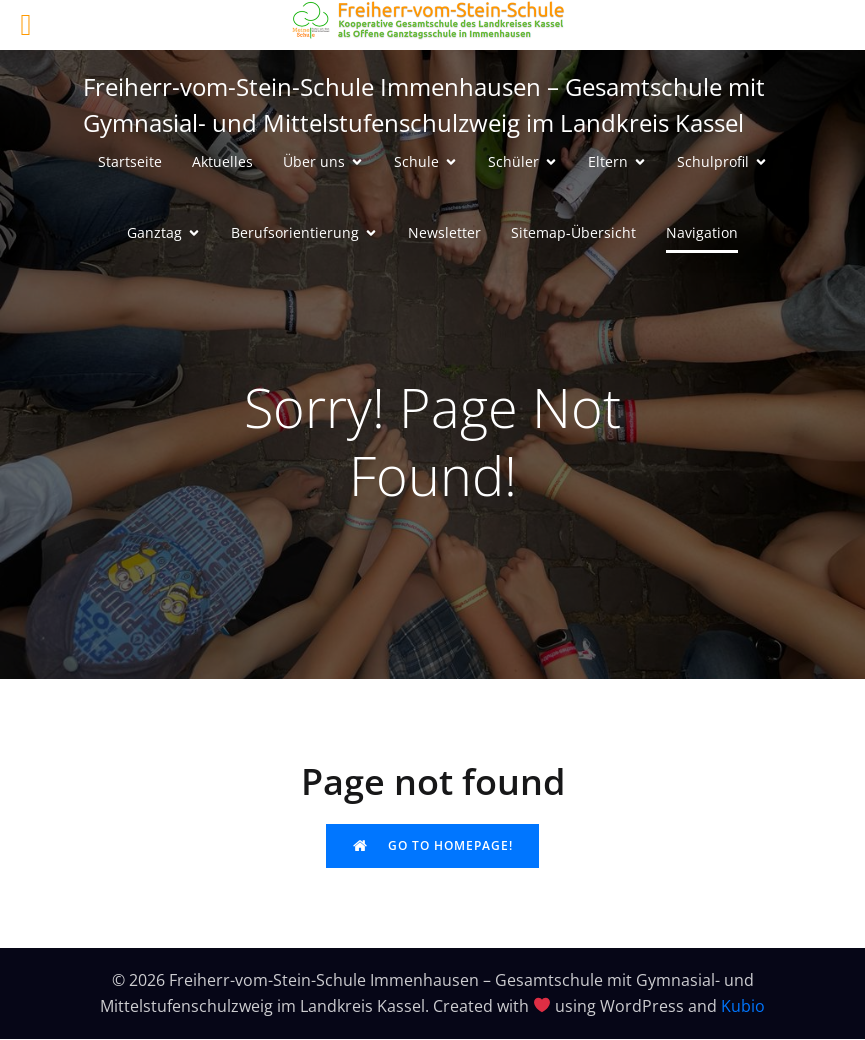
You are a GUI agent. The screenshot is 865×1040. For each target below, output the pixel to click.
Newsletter (444, 233)
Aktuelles (222, 162)
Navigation (702, 233)
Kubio (743, 1007)
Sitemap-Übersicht (573, 233)
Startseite (130, 162)
